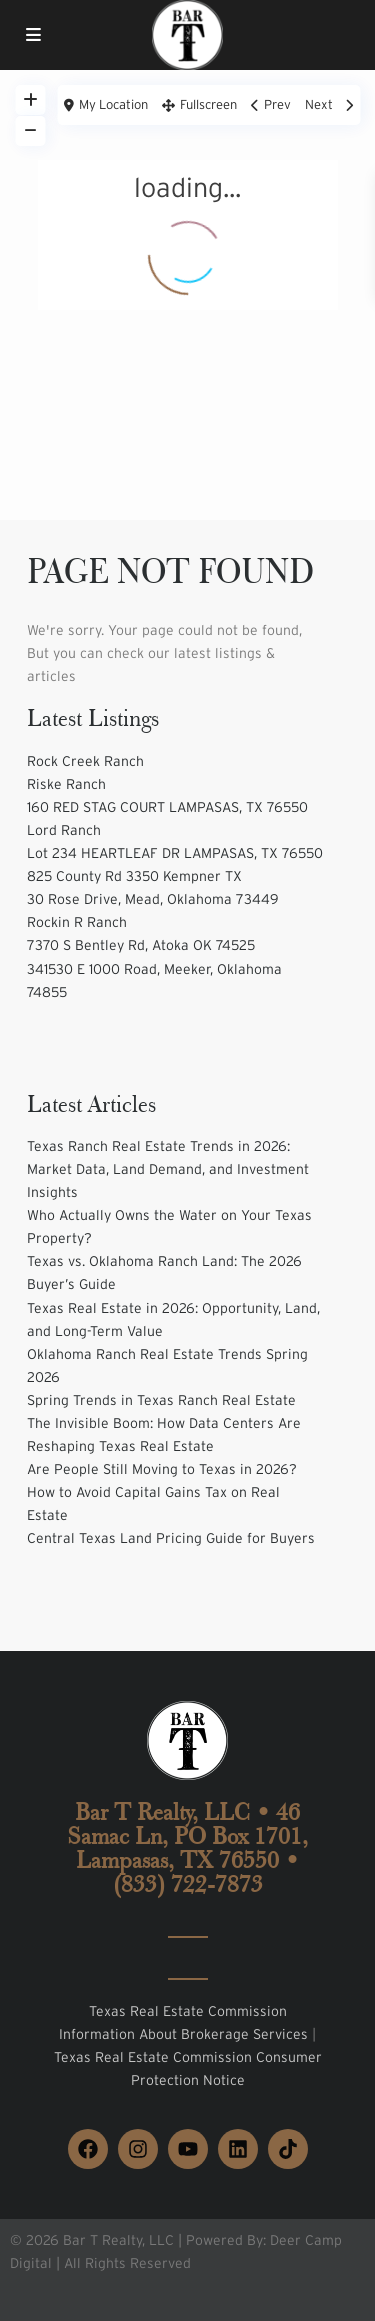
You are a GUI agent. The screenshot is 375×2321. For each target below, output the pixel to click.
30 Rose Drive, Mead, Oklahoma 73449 (153, 899)
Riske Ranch (66, 784)
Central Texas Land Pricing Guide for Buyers (171, 1538)
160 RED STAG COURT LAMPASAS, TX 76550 (167, 807)
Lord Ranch (64, 830)
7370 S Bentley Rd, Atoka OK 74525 (141, 945)
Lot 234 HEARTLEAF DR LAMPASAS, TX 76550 (175, 853)
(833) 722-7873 (188, 1884)
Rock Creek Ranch (85, 761)
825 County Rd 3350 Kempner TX (134, 876)
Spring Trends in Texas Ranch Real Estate (161, 1400)
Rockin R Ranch (77, 922)
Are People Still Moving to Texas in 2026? (162, 1469)
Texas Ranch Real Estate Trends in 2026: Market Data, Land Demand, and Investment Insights (168, 1169)
